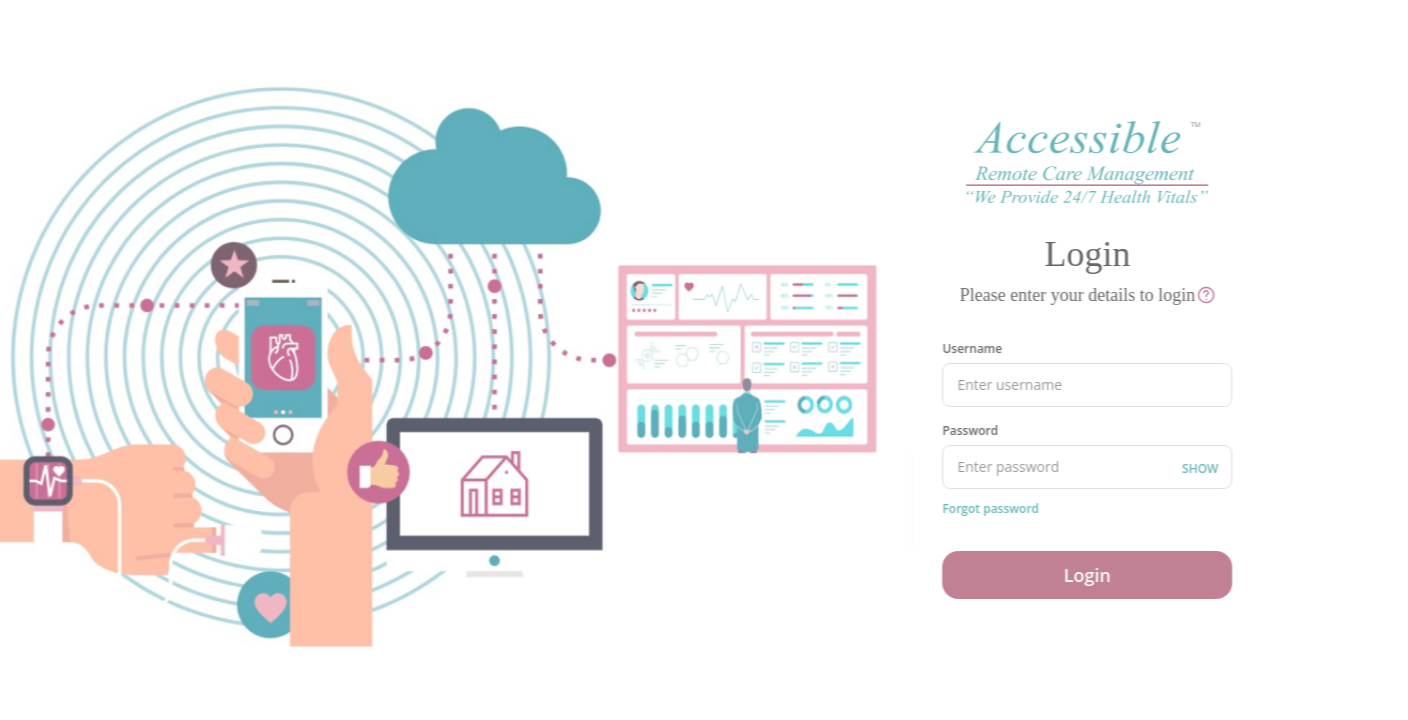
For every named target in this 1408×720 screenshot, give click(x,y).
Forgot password (989, 509)
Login (1086, 575)
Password (969, 431)
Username (971, 349)
